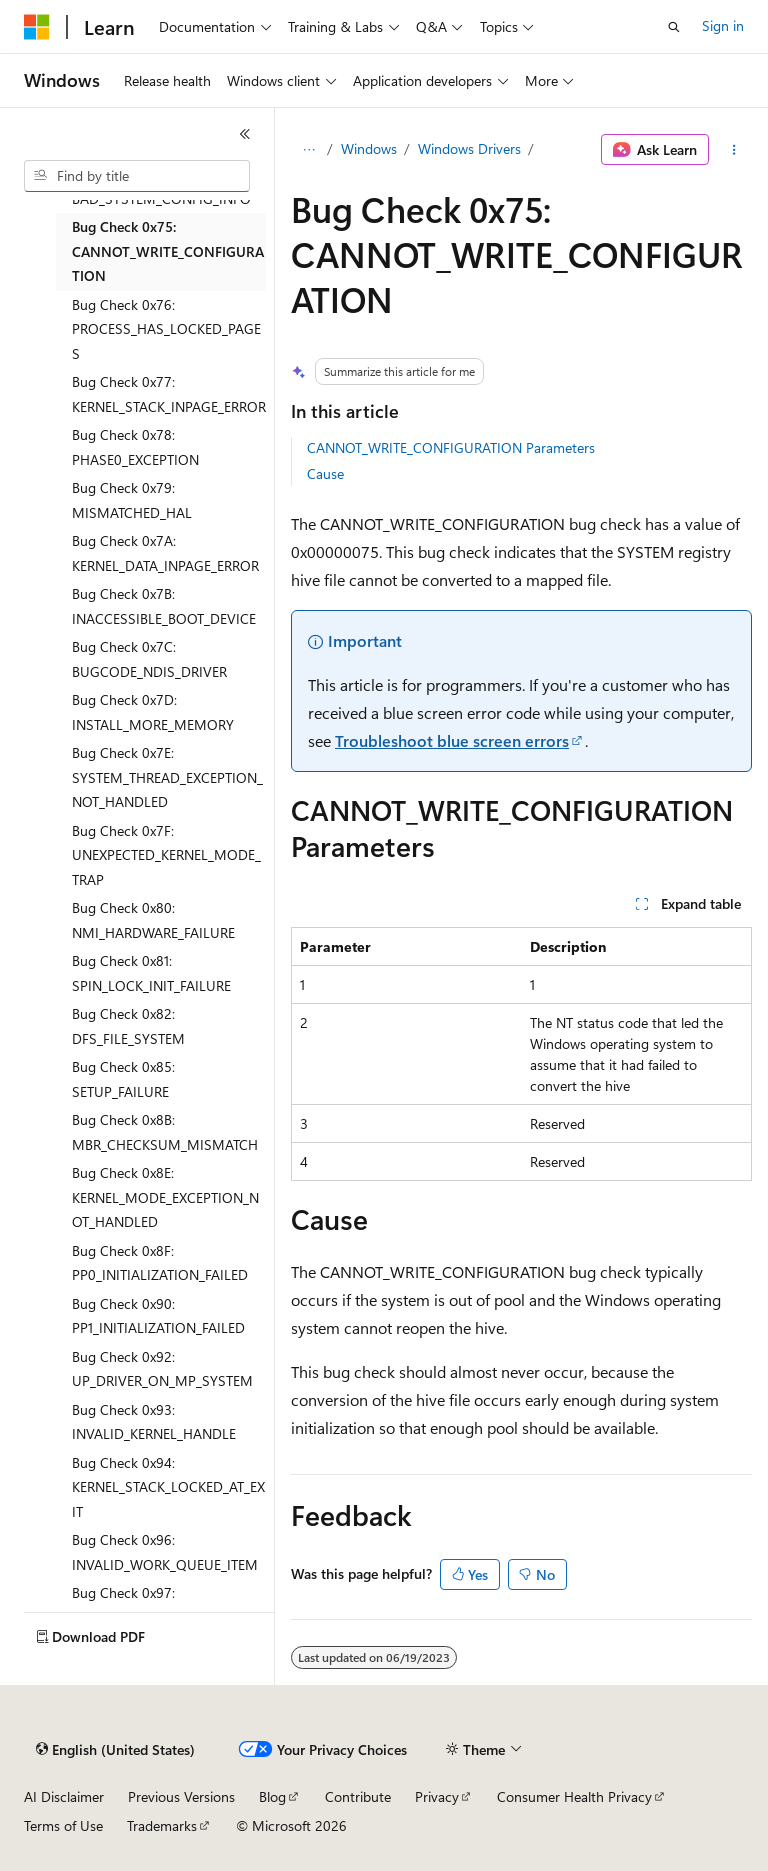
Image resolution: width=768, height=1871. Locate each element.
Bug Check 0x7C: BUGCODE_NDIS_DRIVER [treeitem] (149, 659)
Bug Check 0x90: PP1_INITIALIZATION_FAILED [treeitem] (158, 1316)
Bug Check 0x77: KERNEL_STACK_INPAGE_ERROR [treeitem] (169, 394)
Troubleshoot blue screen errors (452, 740)
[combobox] (137, 176)
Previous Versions (181, 1796)
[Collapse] (245, 134)
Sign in (723, 25)
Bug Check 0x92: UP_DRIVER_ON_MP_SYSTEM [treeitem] (162, 1369)
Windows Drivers (469, 148)
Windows (369, 148)
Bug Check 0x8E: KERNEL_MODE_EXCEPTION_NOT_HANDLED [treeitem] (165, 1197)
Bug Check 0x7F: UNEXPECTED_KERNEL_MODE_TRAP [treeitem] (166, 855)
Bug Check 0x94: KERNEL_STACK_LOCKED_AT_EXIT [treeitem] (168, 1487)
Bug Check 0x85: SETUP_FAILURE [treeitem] (123, 1079)
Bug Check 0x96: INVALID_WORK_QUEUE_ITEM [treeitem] (165, 1552)
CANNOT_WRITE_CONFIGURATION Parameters (451, 447)
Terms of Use (63, 1825)
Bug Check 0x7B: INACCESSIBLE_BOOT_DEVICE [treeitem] (164, 606)
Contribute (358, 1796)
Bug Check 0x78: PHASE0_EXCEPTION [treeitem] (135, 447)
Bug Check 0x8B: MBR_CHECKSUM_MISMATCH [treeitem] (165, 1132)
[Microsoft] (37, 27)
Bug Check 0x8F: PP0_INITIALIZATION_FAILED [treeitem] (160, 1263)
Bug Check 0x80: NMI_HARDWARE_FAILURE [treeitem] (153, 920)
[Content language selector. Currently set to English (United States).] (115, 1750)
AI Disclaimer (64, 1796)
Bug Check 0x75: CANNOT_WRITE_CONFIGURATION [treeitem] (168, 251)
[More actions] (734, 150)
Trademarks (162, 1825)
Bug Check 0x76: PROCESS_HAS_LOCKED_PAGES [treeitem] (166, 329)
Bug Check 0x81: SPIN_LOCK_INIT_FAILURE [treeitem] (151, 973)
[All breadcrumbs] (308, 150)
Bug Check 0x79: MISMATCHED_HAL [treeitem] (132, 500)
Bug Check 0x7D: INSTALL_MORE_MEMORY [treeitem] (153, 712)
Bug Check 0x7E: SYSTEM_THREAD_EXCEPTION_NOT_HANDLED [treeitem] (167, 777)
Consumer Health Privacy (574, 1796)
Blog (272, 1796)
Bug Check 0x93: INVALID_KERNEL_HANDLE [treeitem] (154, 1422)
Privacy (437, 1796)
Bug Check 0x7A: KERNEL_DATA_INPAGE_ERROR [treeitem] (165, 553)
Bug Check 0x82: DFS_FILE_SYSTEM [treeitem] (128, 1026)
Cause (325, 473)
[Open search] (674, 27)
